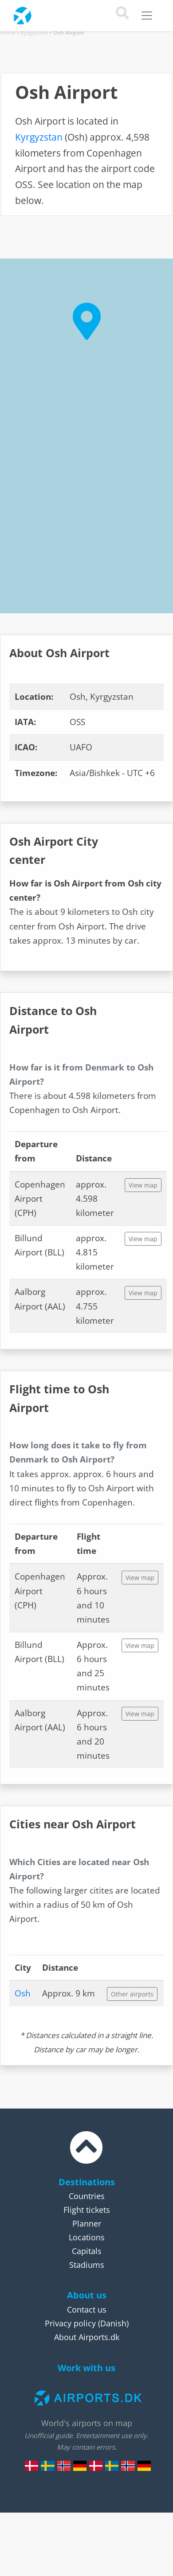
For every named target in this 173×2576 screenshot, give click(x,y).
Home (8, 32)
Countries (87, 2196)
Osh (23, 1993)
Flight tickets (86, 2209)
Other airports (132, 1994)
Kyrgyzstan (34, 32)
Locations (87, 2237)
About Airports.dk (86, 2337)
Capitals (87, 2251)
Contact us (86, 2309)
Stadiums (86, 2264)
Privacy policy (70, 2323)
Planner (86, 2223)
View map (143, 1185)
